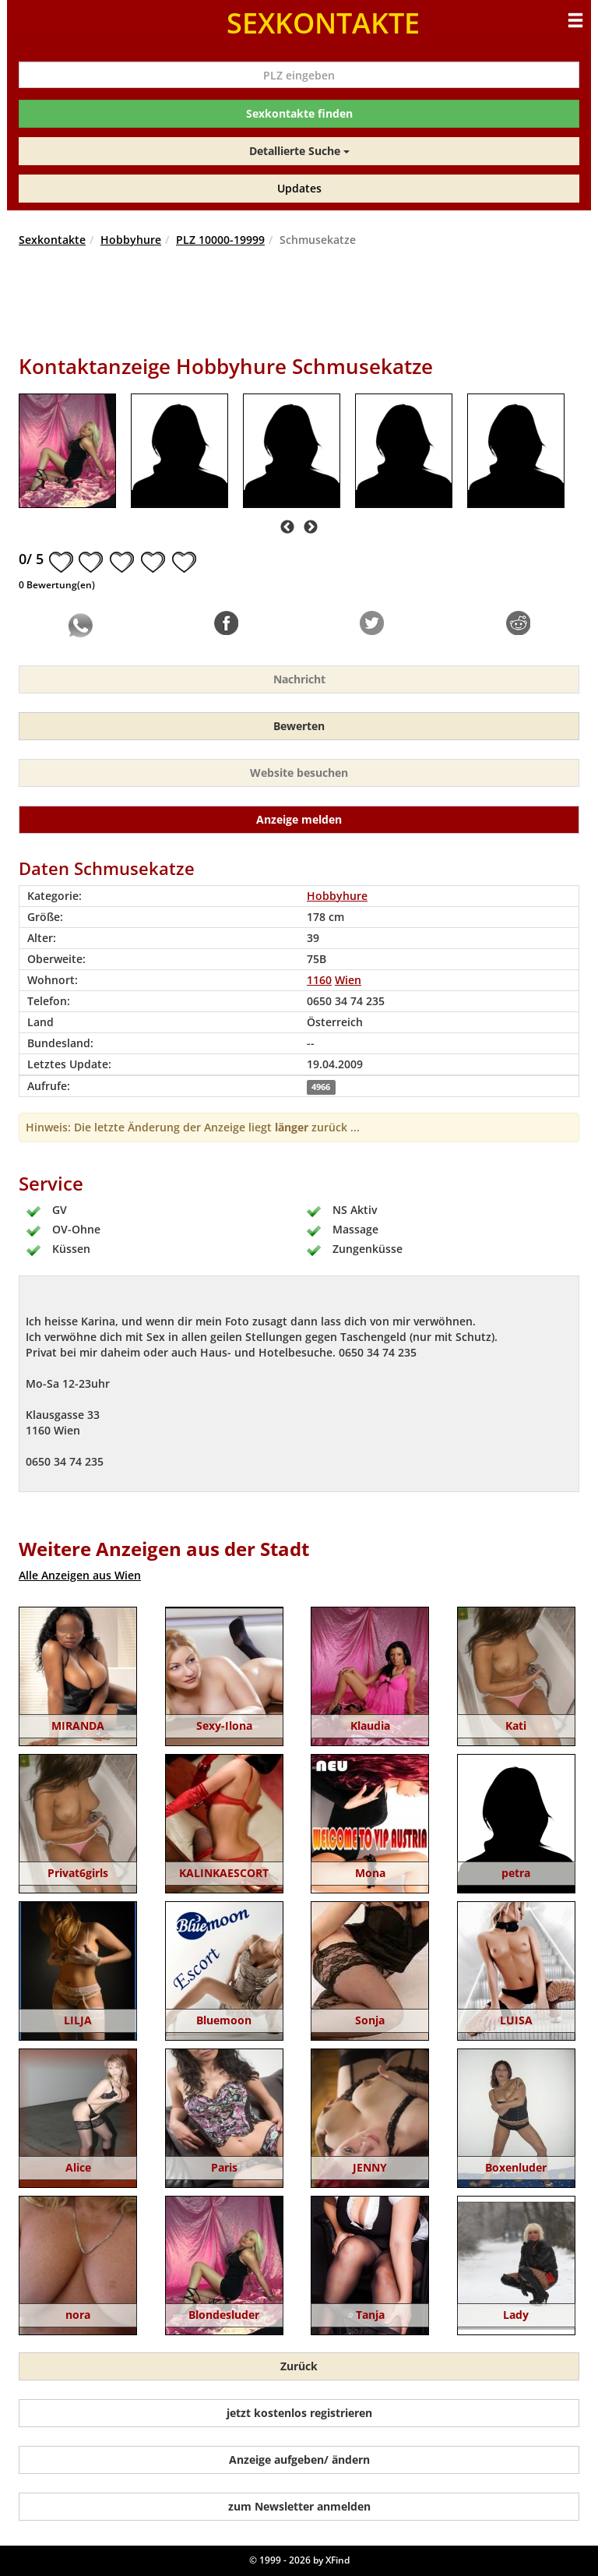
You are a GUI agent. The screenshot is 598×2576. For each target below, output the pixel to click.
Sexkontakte (52, 239)
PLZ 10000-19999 (220, 239)
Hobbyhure (130, 239)
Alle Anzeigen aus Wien (80, 1575)
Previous (287, 527)
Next (310, 527)
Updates (299, 188)
